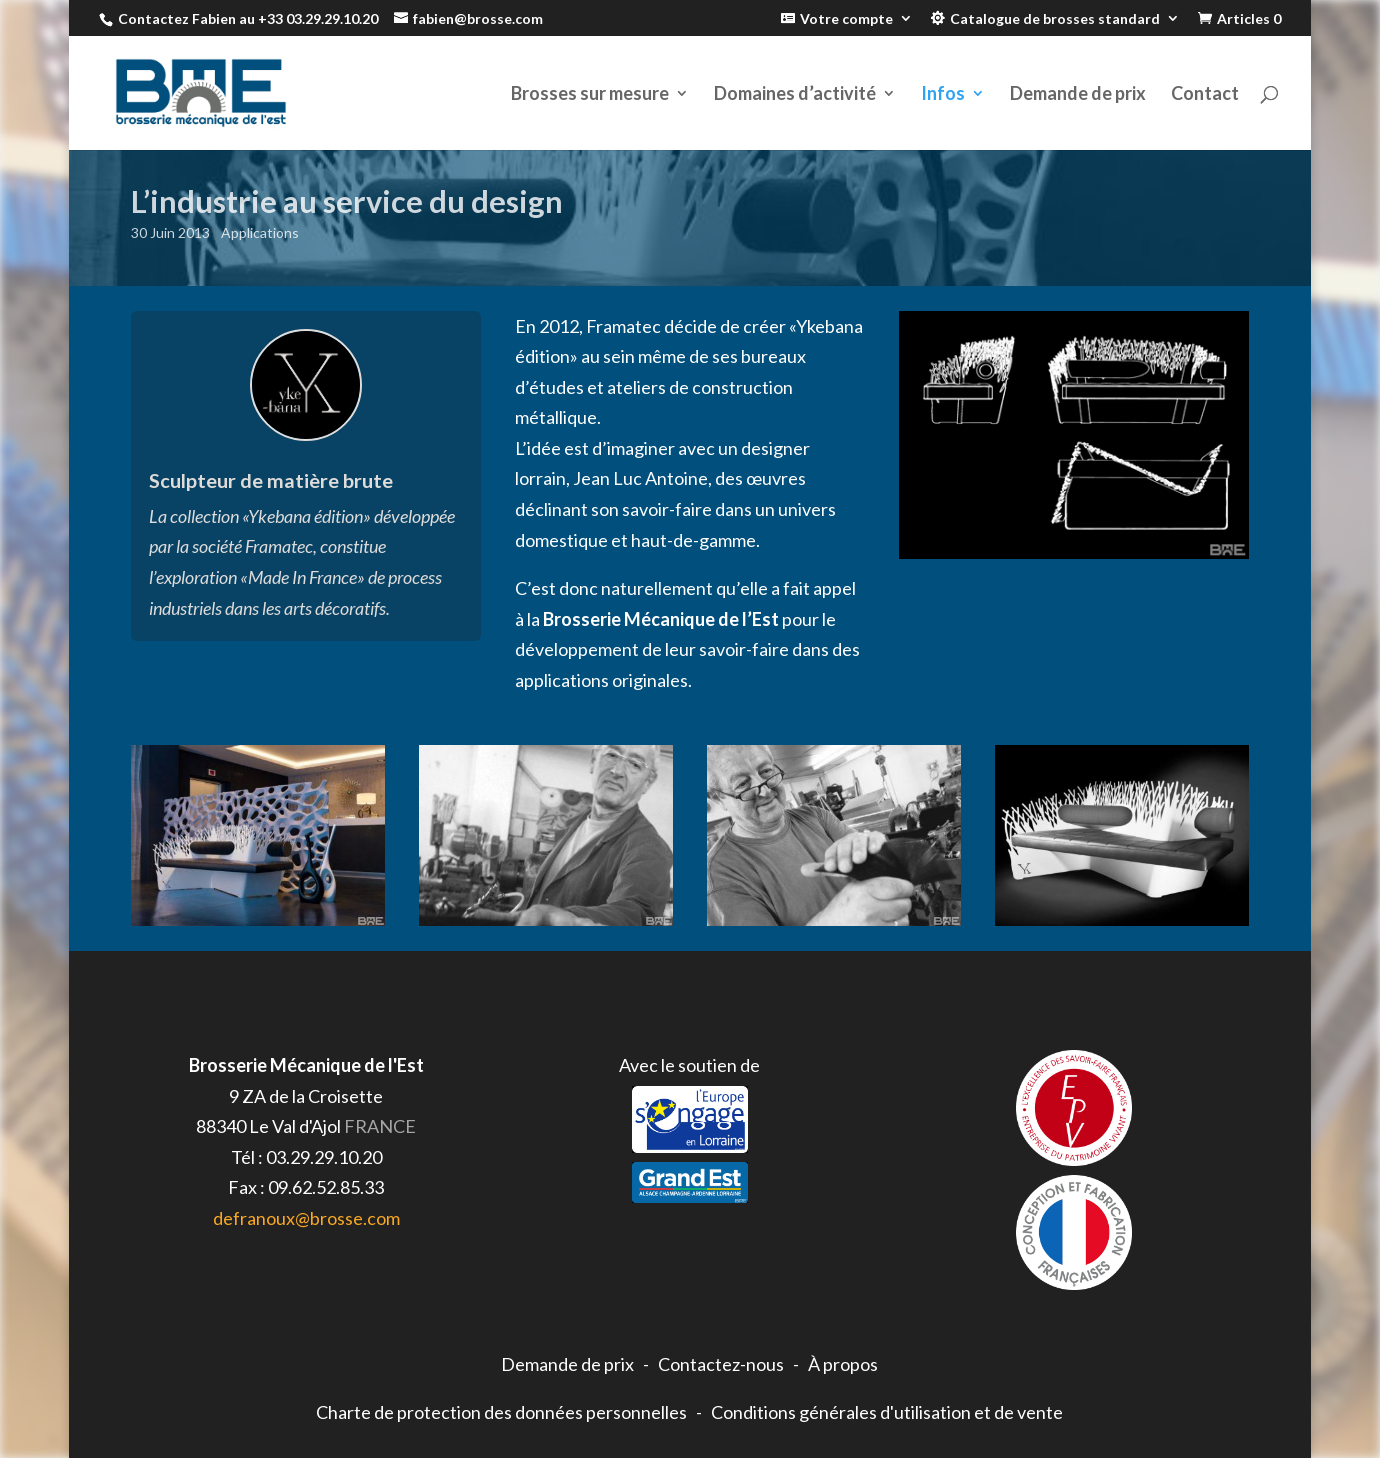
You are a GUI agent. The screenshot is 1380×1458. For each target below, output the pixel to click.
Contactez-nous (721, 1364)
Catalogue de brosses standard (1055, 19)
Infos (943, 95)
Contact (1205, 95)
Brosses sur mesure (590, 95)
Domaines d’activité (795, 95)
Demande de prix (1078, 95)
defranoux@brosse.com (306, 1218)
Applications (260, 232)
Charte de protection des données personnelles (501, 1412)
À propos (843, 1364)
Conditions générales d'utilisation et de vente (887, 1412)
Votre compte (846, 19)
